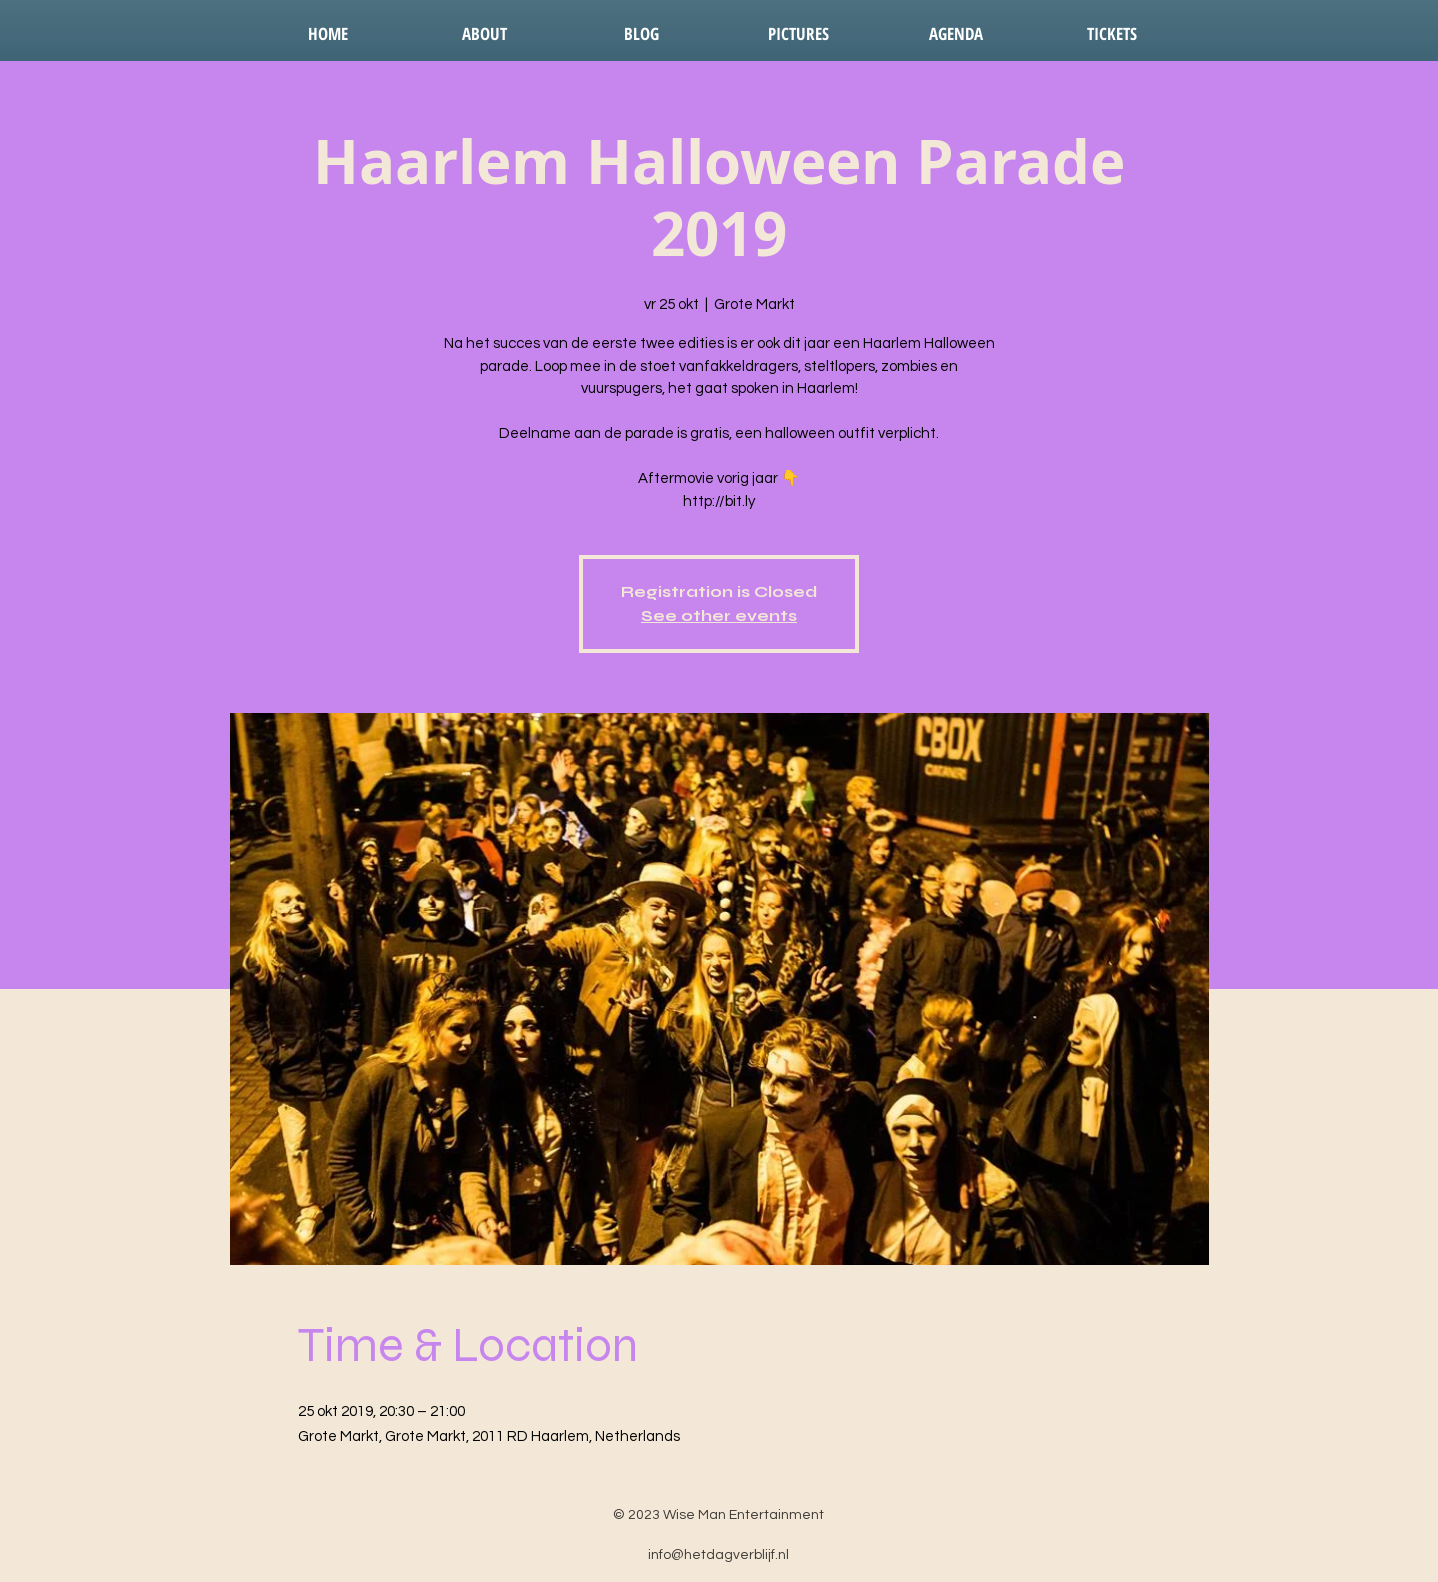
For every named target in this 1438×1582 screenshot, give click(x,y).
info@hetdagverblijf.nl (718, 1555)
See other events (719, 615)
